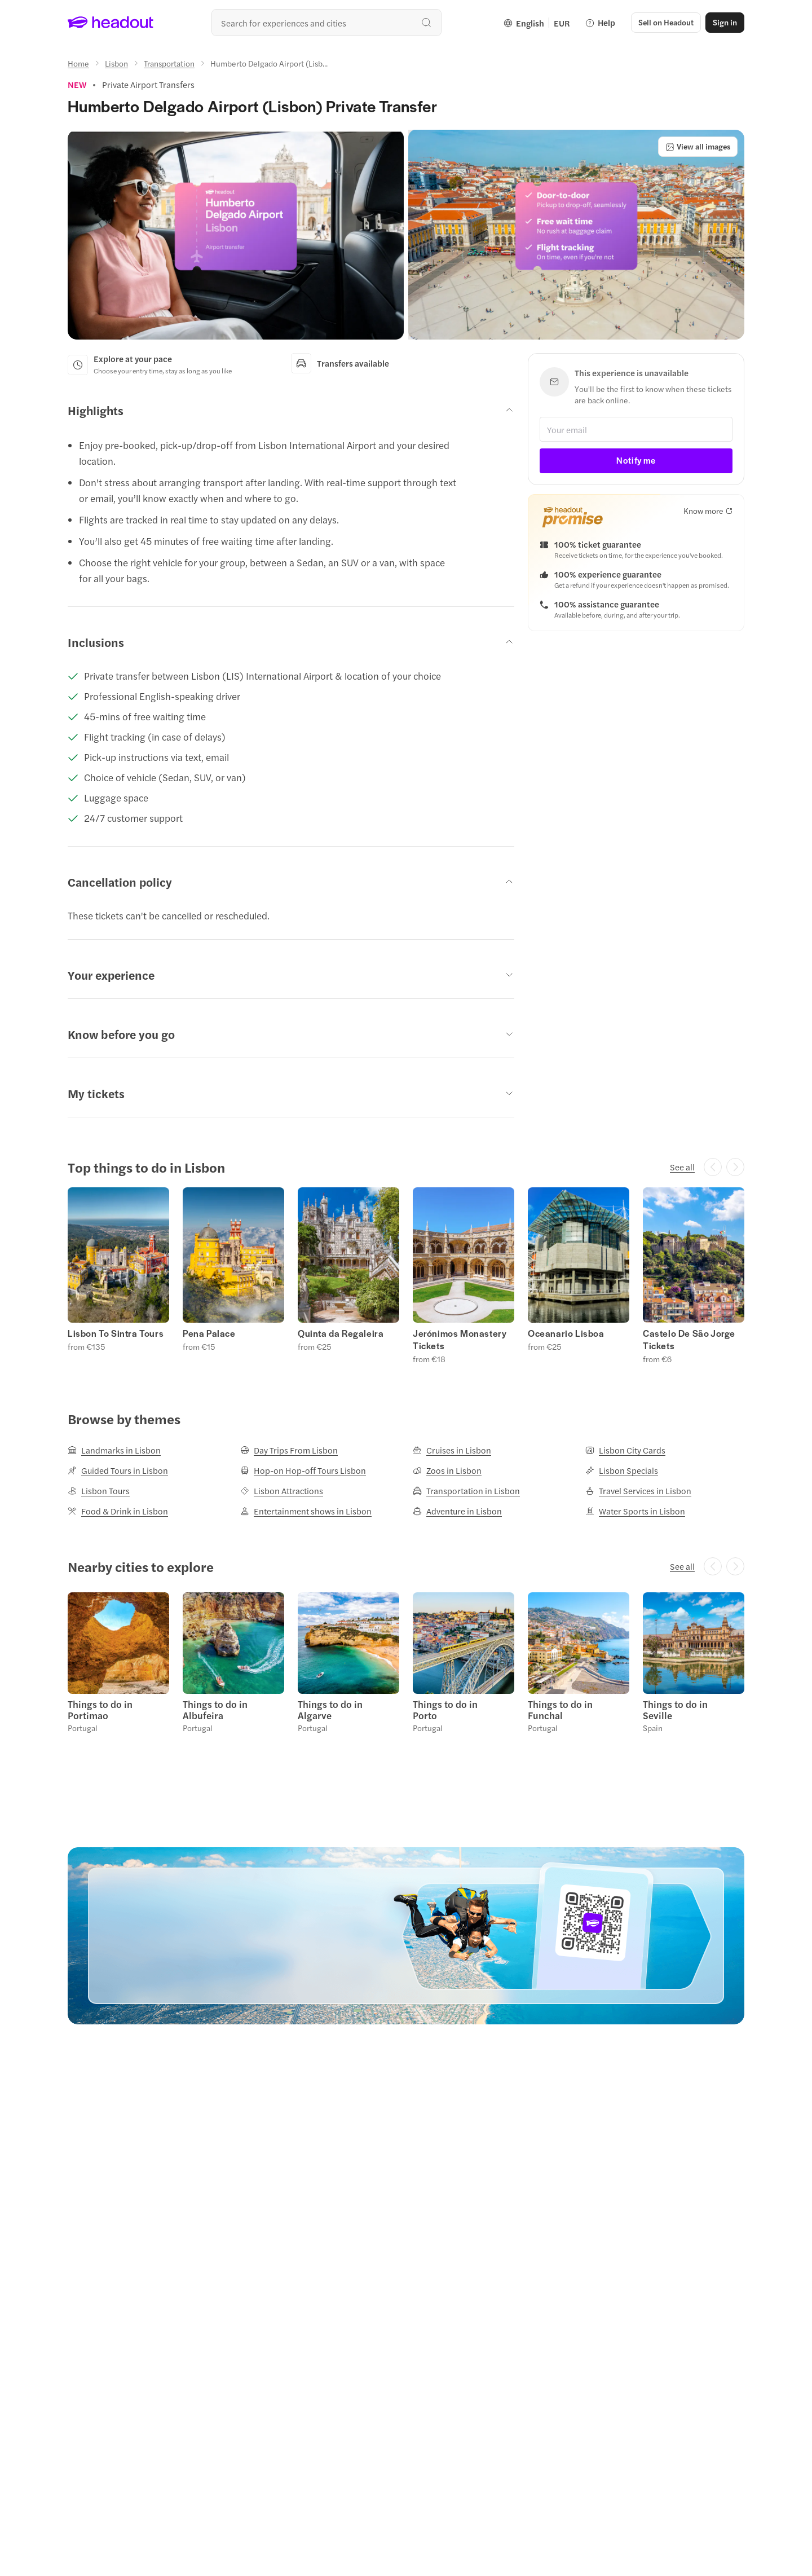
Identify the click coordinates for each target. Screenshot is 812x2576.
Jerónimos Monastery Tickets (459, 1339)
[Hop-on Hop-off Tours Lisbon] (303, 1470)
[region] (406, 1275)
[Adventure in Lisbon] (457, 1511)
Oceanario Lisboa (566, 1333)
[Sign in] (724, 22)
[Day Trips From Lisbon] (289, 1450)
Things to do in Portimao (100, 1709)
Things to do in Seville (675, 1709)
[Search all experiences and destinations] (326, 23)
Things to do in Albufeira (215, 1709)
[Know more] (707, 510)
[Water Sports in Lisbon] (635, 1511)
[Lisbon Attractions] (281, 1490)
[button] (666, 22)
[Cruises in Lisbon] (452, 1450)
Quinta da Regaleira (340, 1333)
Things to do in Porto (445, 1709)
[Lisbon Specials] (621, 1470)
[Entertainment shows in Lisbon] (306, 1511)
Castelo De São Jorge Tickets (689, 1339)
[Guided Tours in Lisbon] (118, 1470)
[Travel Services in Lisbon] (638, 1490)
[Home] (78, 63)
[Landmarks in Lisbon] (114, 1450)
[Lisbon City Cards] (625, 1450)
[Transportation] (169, 63)
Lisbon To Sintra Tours (116, 1333)
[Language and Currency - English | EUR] (536, 22)
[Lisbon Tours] (99, 1490)
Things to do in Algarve (330, 1709)
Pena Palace (209, 1333)
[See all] (682, 1167)
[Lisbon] (116, 63)
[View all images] (698, 146)
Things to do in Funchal (560, 1709)
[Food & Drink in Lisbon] (118, 1511)
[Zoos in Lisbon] (447, 1470)
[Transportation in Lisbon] (466, 1490)
